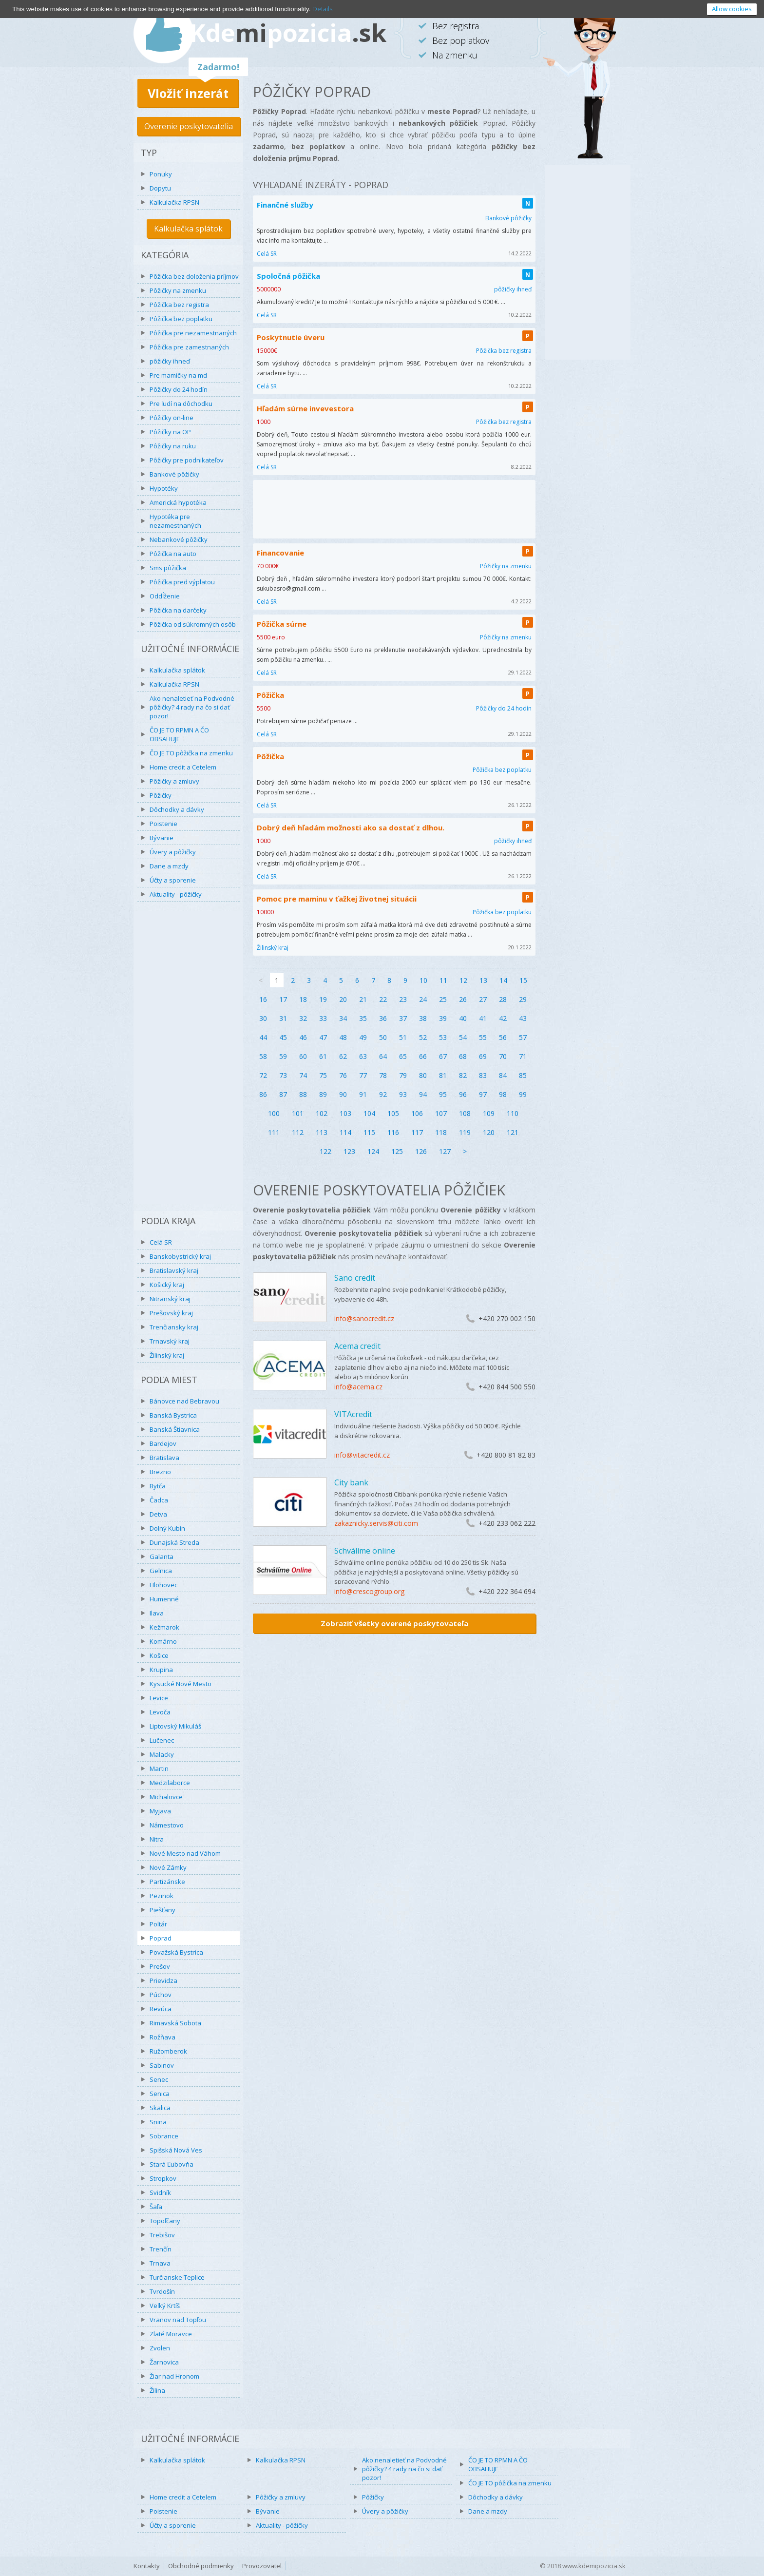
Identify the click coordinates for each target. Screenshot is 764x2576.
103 (345, 1113)
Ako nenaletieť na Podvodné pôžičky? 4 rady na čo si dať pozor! (192, 707)
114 (345, 1132)
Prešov (160, 1966)
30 (263, 1018)
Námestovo (167, 1825)
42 (503, 1018)
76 (343, 1075)
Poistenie (163, 823)
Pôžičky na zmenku (178, 290)
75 (323, 1075)
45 (283, 1037)
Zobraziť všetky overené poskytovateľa (394, 1623)
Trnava (160, 2263)
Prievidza (163, 1980)
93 (403, 1094)
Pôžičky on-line (171, 417)
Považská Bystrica (176, 1952)
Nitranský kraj (170, 1298)
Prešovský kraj (171, 1312)
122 (325, 1151)
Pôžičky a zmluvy (174, 781)
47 (323, 1037)
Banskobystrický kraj (180, 1256)
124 (373, 1151)
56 (503, 1037)
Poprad (161, 1938)
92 (383, 1094)
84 (503, 1075)
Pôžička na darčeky (178, 610)
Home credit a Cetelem (183, 767)
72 (263, 1075)
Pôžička (270, 695)
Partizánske (167, 1881)
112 (298, 1132)
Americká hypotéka (178, 502)
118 (441, 1132)
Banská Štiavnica (175, 1429)
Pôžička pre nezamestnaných (193, 332)
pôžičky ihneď (170, 361)
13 (483, 980)
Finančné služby (285, 205)
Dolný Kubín (167, 1528)
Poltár (158, 1924)
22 (383, 999)
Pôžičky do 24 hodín (179, 389)
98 (503, 1094)
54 (463, 1037)
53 (443, 1037)
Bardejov (163, 1443)
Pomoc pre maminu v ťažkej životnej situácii (337, 899)
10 (423, 980)
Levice (159, 1697)
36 (383, 1018)
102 (321, 1113)
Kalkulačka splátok (188, 228)
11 (443, 980)
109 (489, 1113)
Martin (159, 1768)
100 (274, 1113)
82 (463, 1075)
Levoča (160, 1712)
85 (523, 1075)
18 (303, 999)
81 (443, 1075)
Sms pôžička (168, 567)
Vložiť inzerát (188, 93)
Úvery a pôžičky (173, 851)
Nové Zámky (168, 1867)
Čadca (159, 1500)
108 (465, 1113)
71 (523, 1056)
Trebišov (162, 2234)
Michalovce (166, 1796)
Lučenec (162, 1740)
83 (483, 1075)
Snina (158, 2121)
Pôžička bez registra (179, 304)
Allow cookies (732, 8)
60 (303, 1056)
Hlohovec (163, 1584)
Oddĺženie (165, 596)
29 (523, 999)
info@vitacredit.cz (362, 1455)
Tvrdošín (162, 2291)
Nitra (157, 1839)
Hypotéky (164, 488)
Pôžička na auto (173, 553)
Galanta (161, 1556)
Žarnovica (164, 2362)
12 (463, 980)
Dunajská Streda (174, 1542)
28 (503, 999)
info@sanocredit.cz (364, 1318)
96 (463, 1094)
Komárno (163, 1641)
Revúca (161, 2008)
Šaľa (156, 2206)
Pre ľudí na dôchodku (181, 403)
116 (393, 1132)
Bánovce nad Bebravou (184, 1401)
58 (263, 1056)
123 (349, 1151)
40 (463, 1018)
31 (283, 1018)
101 (298, 1113)
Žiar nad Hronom (174, 2376)
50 (383, 1037)
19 (323, 999)
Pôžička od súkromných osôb (193, 624)
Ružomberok (168, 2051)
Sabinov (162, 2065)
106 (417, 1113)
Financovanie (280, 552)
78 (383, 1075)
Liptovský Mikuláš (175, 1726)
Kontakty (147, 2565)
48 (343, 1037)
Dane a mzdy (169, 866)
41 (483, 1018)
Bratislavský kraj (174, 1270)
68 (463, 1056)
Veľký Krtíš (165, 2305)
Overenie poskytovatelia (188, 126)
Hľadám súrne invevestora (305, 408)
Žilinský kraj (167, 1355)
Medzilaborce (170, 1782)
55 (483, 1037)
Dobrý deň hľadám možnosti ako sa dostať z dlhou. (350, 827)
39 (443, 1018)
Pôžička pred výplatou (182, 581)
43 (523, 1018)
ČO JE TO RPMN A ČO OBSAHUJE (179, 734)
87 (283, 1094)
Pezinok (161, 1895)
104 (369, 1113)
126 (421, 1151)
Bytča (158, 1485)
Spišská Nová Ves (176, 2150)
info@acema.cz (358, 1386)
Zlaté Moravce (171, 2333)
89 (323, 1094)
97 (483, 1094)
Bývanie (161, 837)
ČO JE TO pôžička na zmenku (191, 753)
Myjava (160, 1811)
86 (263, 1094)
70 (503, 1056)
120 (489, 1132)
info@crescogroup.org (369, 1591)
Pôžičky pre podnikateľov (187, 460)
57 (523, 1037)
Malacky (162, 1754)
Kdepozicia (288, 32)
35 (363, 1018)
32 (303, 1018)
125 (397, 1151)
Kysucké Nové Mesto (180, 1683)
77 (363, 1075)
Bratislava (164, 1457)
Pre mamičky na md (178, 375)
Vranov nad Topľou (178, 2319)
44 (263, 1037)
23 (403, 999)
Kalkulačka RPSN (174, 202)
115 (369, 1132)
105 (393, 1113)
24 (423, 999)
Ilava (157, 1613)
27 (483, 999)
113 (321, 1132)
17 (283, 999)
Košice (159, 1655)
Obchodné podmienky (201, 2565)
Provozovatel (262, 2565)
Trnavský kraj (170, 1341)
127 (445, 1151)
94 (423, 1094)
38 (423, 1018)
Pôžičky (161, 795)
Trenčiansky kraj (174, 1327)
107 (441, 1113)
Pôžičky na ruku (173, 446)
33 (323, 1018)
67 (443, 1056)
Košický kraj (167, 1284)
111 (274, 1132)
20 (343, 999)
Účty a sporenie (173, 880)
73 (283, 1075)
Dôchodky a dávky (177, 809)
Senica (160, 2093)
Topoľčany (165, 2220)
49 (363, 1037)
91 (363, 1094)
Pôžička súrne (281, 624)
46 (303, 1037)
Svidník (160, 2192)
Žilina (157, 2390)
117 (417, 1132)
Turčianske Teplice (177, 2277)
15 (523, 980)
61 (323, 1056)
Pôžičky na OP (170, 431)
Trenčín (161, 2249)
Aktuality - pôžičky (176, 894)
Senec (159, 2079)
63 (363, 1056)
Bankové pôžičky (174, 474)
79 (403, 1075)
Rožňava (162, 2037)
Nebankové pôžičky (179, 539)
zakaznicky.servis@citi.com (376, 1523)
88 (303, 1094)
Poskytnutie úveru (291, 337)
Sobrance (164, 2136)
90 (343, 1094)
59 (283, 1056)
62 (343, 1056)
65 (403, 1056)
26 (463, 999)
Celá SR (161, 1242)
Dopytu (160, 188)
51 (403, 1037)
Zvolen (160, 2348)
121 (512, 1132)
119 (465, 1132)
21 (363, 999)
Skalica (160, 2107)
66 (423, 1056)
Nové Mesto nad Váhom (185, 1853)
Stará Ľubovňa (171, 2164)
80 (423, 1075)
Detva (158, 1514)
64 (383, 1056)
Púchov (161, 1994)
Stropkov (163, 2178)
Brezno (160, 1471)
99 (523, 1094)
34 (343, 1018)
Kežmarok (164, 1627)
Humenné (164, 1599)
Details (322, 8)
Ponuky (161, 174)
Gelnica (161, 1570)
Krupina (161, 1669)
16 (263, 999)
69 (483, 1056)
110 (512, 1113)
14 (503, 980)
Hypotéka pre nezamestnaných (175, 521)
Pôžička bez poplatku (181, 318)
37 (403, 1018)
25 (443, 999)
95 (443, 1094)
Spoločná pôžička (288, 276)
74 (303, 1075)
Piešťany (162, 1909)
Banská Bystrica (173, 1415)
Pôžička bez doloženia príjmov (194, 276)
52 (423, 1037)
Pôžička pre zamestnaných (189, 347)
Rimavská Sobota (175, 2023)
